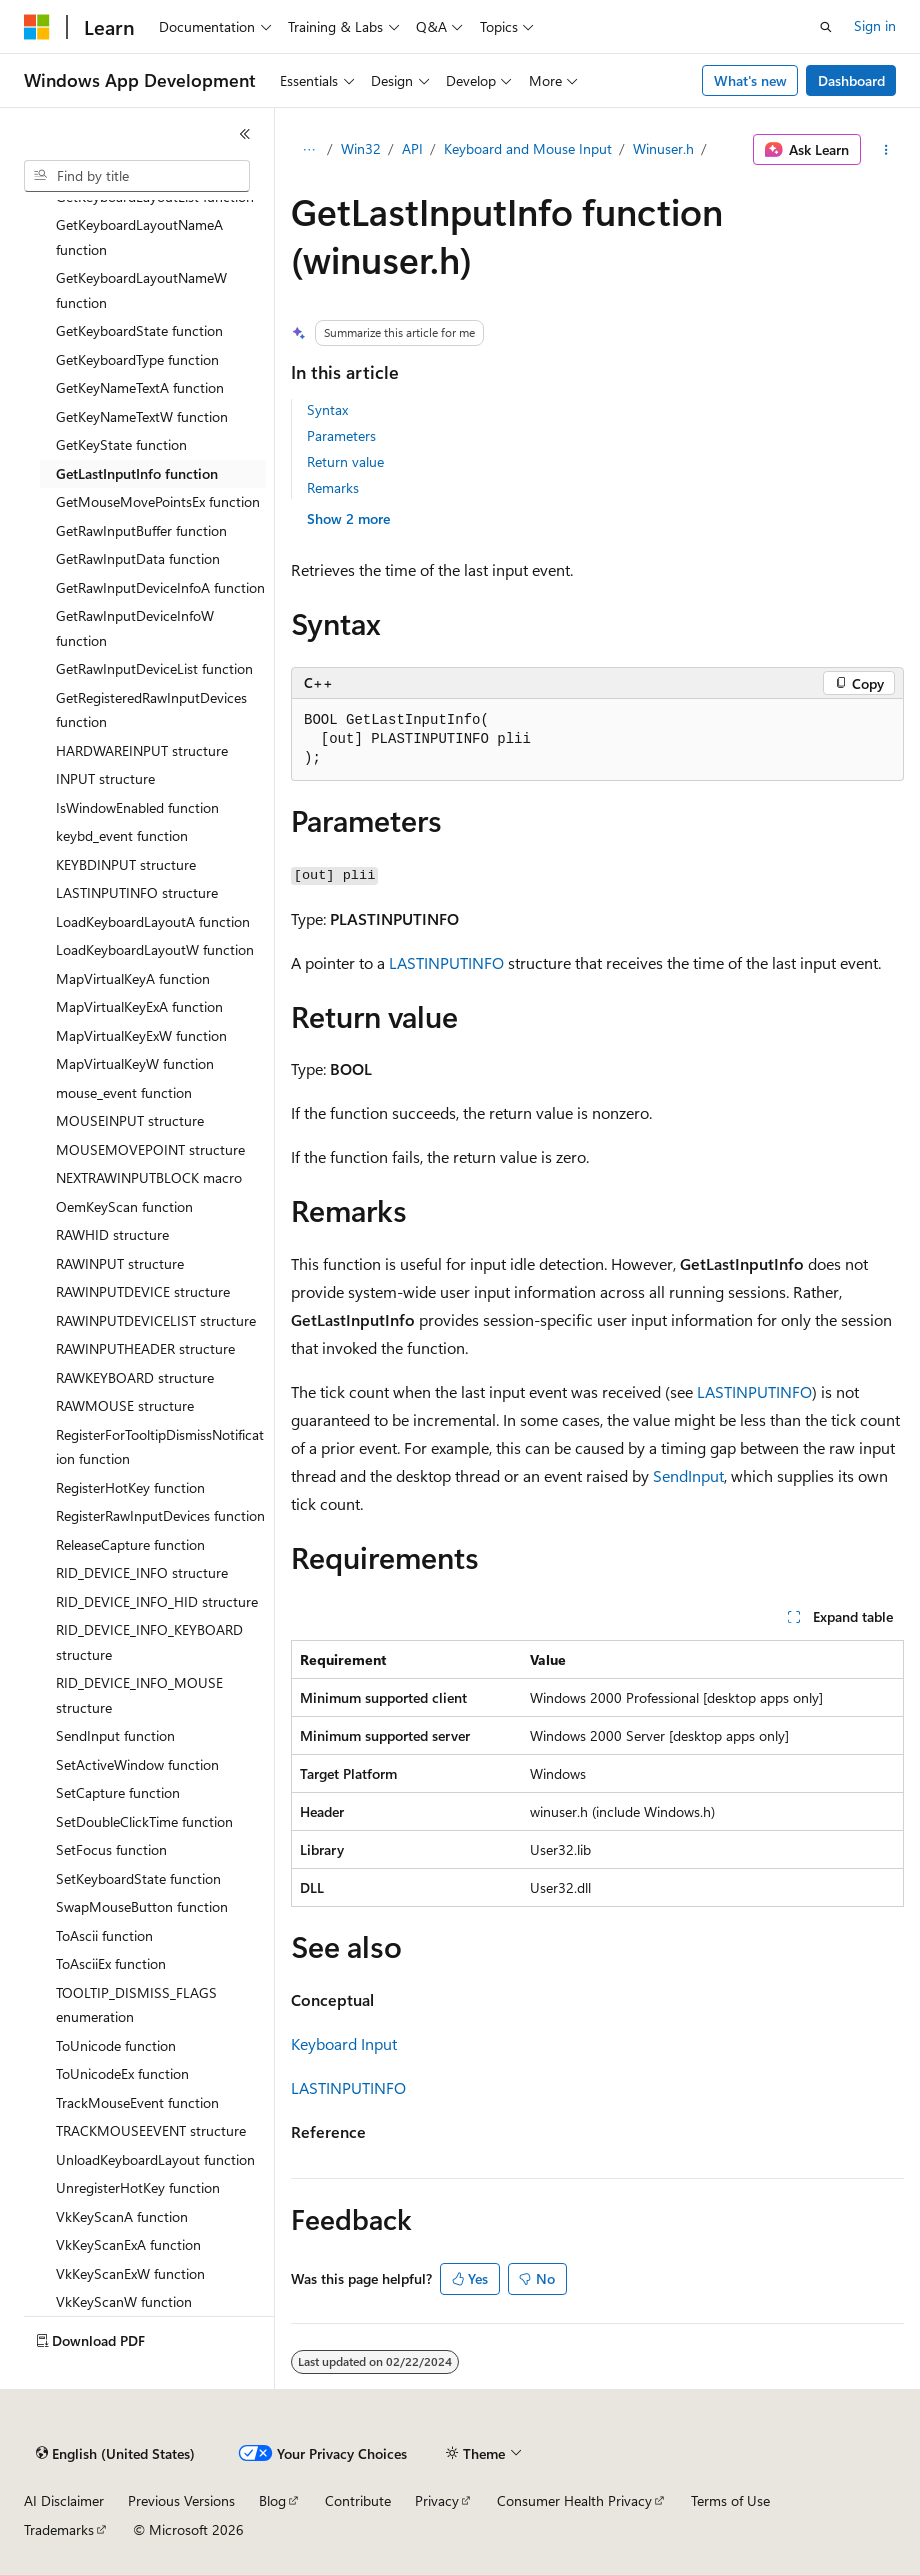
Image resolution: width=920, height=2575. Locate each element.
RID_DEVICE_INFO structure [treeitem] (142, 1572)
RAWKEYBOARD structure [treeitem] (135, 1377)
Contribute (358, 2500)
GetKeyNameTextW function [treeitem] (142, 416)
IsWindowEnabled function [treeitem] (137, 807)
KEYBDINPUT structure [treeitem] (126, 864)
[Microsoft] (37, 27)
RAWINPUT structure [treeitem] (120, 1263)
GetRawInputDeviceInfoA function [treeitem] (160, 587)
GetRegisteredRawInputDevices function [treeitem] (151, 710)
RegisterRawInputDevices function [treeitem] (160, 1515)
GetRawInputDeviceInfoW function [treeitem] (135, 628)
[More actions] (886, 150)
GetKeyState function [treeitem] (121, 444)
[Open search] (826, 27)
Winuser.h (663, 148)
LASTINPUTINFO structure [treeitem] (137, 892)
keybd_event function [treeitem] (122, 835)
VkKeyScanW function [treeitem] (124, 2301)
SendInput (688, 1475)
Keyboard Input (344, 2043)
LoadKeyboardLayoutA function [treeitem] (153, 921)
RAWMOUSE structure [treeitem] (125, 1405)
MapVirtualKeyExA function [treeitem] (139, 1006)
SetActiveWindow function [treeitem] (137, 1764)
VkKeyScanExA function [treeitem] (128, 2244)
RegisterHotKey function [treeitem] (130, 1487)
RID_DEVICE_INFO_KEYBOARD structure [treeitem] (149, 1642)
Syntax (327, 409)
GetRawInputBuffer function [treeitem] (141, 530)
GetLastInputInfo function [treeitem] (137, 473)
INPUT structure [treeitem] (105, 778)
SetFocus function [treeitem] (111, 1849)
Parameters (341, 435)
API (412, 148)
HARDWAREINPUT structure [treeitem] (142, 750)
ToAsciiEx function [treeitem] (111, 1963)
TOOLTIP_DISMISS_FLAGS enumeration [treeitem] (136, 2005)
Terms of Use (730, 2500)
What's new (750, 80)
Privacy (437, 2500)
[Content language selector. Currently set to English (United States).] (115, 2454)
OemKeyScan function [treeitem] (124, 1206)
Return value (345, 461)
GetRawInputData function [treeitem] (138, 558)
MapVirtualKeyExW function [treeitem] (141, 1035)
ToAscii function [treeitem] (104, 1935)
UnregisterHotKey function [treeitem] (138, 2187)
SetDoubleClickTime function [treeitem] (144, 1821)
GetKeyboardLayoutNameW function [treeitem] (141, 290)
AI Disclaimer (64, 2500)
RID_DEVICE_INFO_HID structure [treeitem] (157, 1601)
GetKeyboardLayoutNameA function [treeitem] (139, 237)
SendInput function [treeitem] (115, 1735)
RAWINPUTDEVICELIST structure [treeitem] (156, 1320)
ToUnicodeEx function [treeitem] (122, 2073)
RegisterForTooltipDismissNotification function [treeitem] (160, 1447)
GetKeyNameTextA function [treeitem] (140, 387)
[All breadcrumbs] (308, 150)
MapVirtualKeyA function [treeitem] (133, 978)
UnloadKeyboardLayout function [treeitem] (155, 2159)
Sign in (875, 25)
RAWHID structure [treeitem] (112, 1234)
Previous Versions (181, 2500)
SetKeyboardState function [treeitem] (138, 1878)
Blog (272, 2500)
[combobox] (137, 176)
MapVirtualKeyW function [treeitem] (135, 1063)
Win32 (361, 148)
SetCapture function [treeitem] (118, 1792)
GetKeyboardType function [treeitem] (137, 359)
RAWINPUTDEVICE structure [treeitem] (143, 1291)
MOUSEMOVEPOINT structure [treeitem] (150, 1149)
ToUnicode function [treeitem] (116, 2045)
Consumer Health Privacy (574, 2500)
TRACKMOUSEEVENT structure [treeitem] (151, 2130)
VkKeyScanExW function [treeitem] (130, 2273)
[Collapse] (245, 134)
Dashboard (851, 80)
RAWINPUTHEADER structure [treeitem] (145, 1348)
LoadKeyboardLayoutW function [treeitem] (155, 949)
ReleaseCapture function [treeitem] (130, 1544)
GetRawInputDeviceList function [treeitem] (154, 668)
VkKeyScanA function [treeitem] (122, 2216)
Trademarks (59, 2529)
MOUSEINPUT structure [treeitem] (130, 1120)
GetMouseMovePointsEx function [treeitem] (158, 501)
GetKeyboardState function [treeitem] (139, 330)
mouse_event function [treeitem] (124, 1092)
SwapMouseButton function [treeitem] (142, 1906)
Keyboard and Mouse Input (528, 148)
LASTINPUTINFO (446, 962)
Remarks (333, 487)
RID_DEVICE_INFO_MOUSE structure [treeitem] (139, 1695)
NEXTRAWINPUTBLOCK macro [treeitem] (149, 1177)
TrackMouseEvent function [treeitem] (137, 2102)
